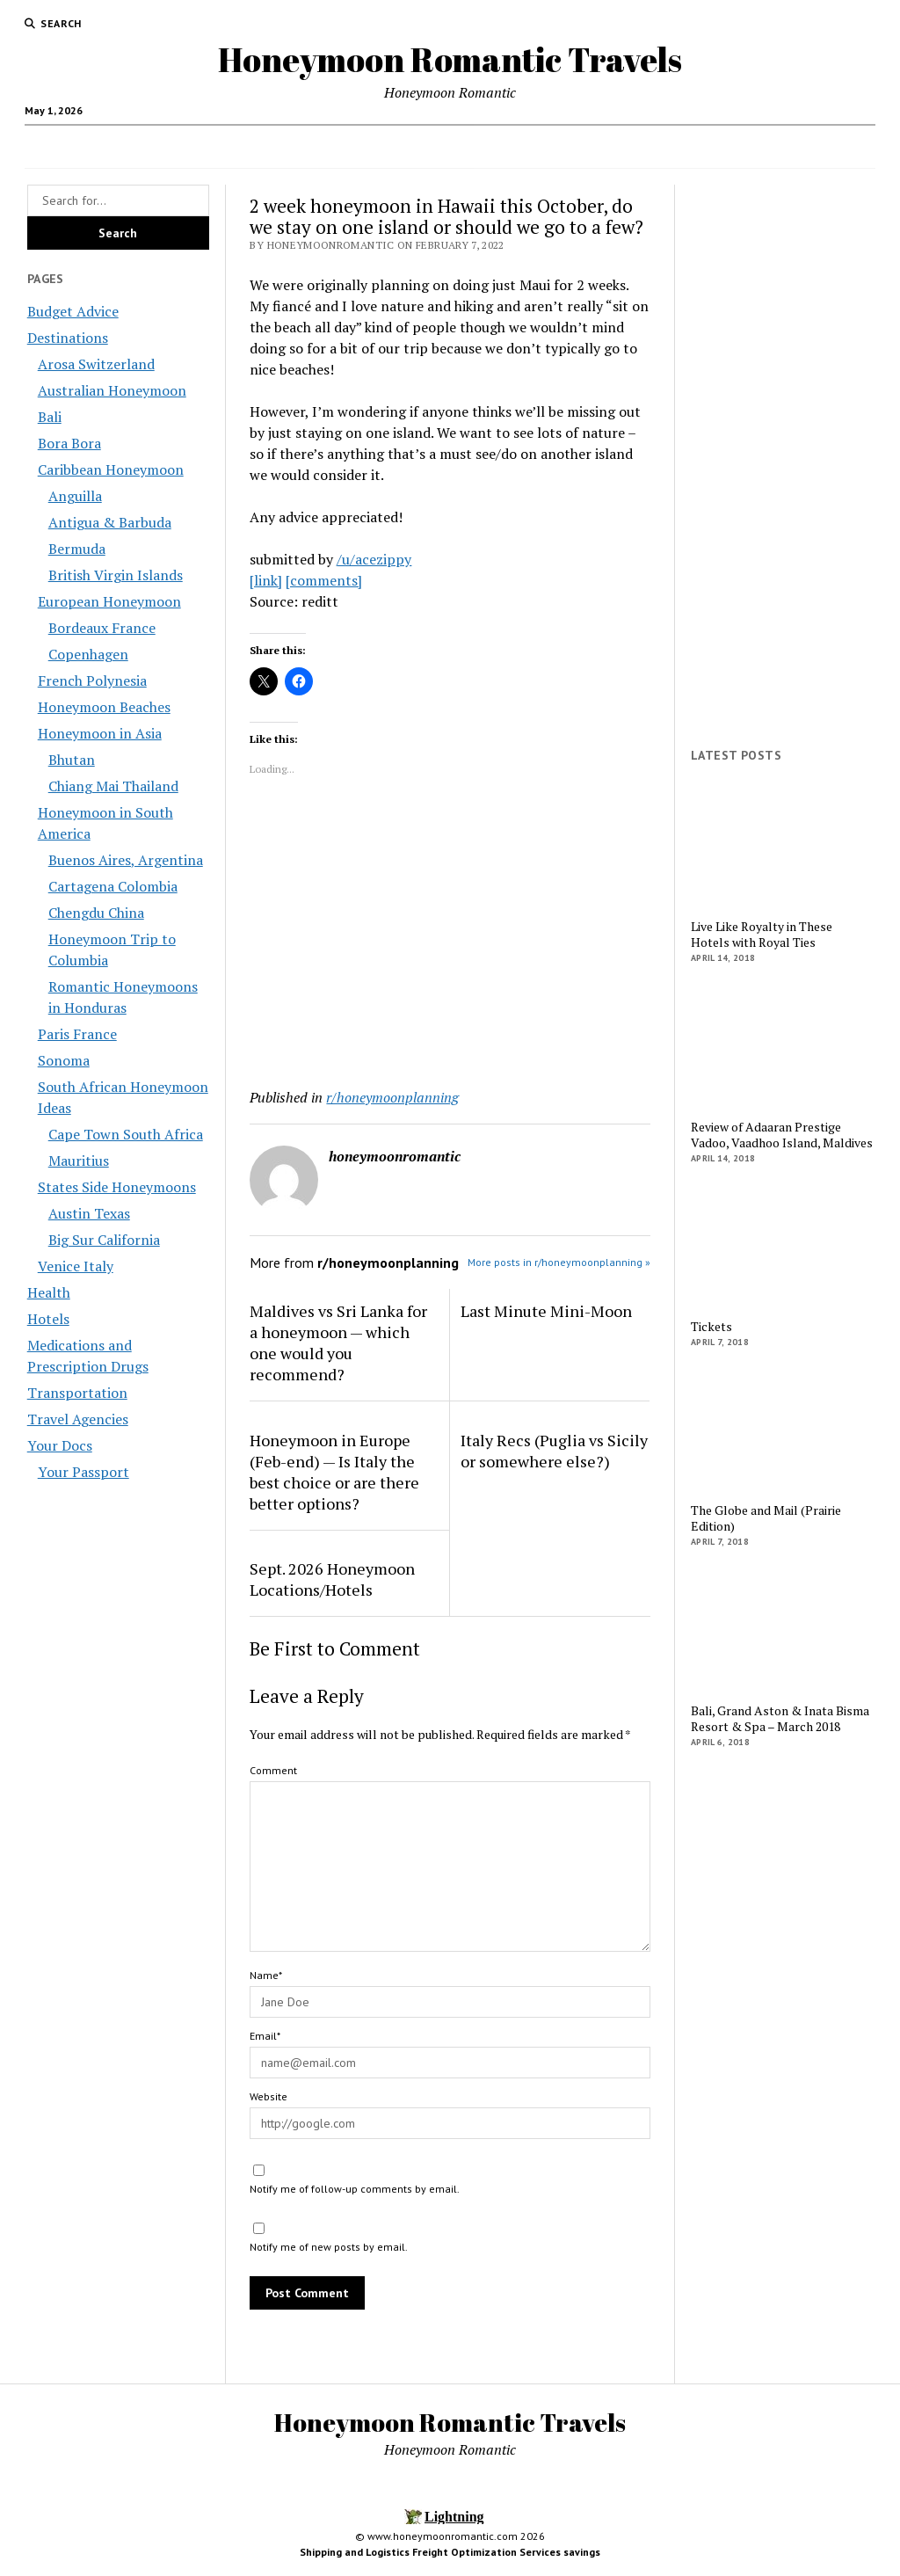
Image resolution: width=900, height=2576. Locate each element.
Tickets (711, 1327)
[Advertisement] (450, 935)
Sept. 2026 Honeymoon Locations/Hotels (332, 1579)
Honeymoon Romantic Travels (450, 59)
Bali (50, 416)
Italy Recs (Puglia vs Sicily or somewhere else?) (554, 1451)
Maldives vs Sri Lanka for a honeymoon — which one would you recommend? (338, 1342)
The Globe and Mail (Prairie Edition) (766, 1518)
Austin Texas (89, 1213)
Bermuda (76, 548)
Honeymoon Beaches (104, 707)
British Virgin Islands (115, 575)
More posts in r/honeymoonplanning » (559, 1262)
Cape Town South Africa (125, 1134)
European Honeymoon (109, 601)
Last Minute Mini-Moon (546, 1310)
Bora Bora (69, 443)
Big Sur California (104, 1239)
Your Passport (83, 1471)
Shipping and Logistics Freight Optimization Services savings (450, 2551)
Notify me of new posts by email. (329, 2246)
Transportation (664, 147)
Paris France (77, 1034)
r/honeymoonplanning (392, 1097)
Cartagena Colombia (113, 886)
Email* (265, 2035)
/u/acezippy (374, 559)
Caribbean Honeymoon (111, 469)
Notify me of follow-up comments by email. (355, 2188)
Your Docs (558, 147)
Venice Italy (75, 1266)
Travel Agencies (283, 147)
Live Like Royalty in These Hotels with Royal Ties (761, 934)
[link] (266, 580)
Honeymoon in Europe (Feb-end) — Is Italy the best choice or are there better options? (334, 1472)
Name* (266, 1975)
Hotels (746, 147)
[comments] (324, 580)
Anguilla (75, 496)
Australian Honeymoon (112, 390)
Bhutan (71, 759)
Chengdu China (96, 912)
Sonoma (64, 1060)
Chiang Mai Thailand (113, 786)
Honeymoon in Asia (100, 733)
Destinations (384, 147)
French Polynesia (92, 680)
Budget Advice (179, 147)
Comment (273, 1770)
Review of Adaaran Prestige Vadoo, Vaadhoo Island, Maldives (782, 1135)
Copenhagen (88, 654)
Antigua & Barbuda (109, 522)
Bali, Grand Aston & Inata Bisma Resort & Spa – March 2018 (780, 1719)
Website (268, 2096)
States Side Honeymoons (117, 1187)
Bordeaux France (102, 627)
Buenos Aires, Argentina (125, 860)
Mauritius (78, 1160)
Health (475, 147)
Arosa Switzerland (96, 364)
